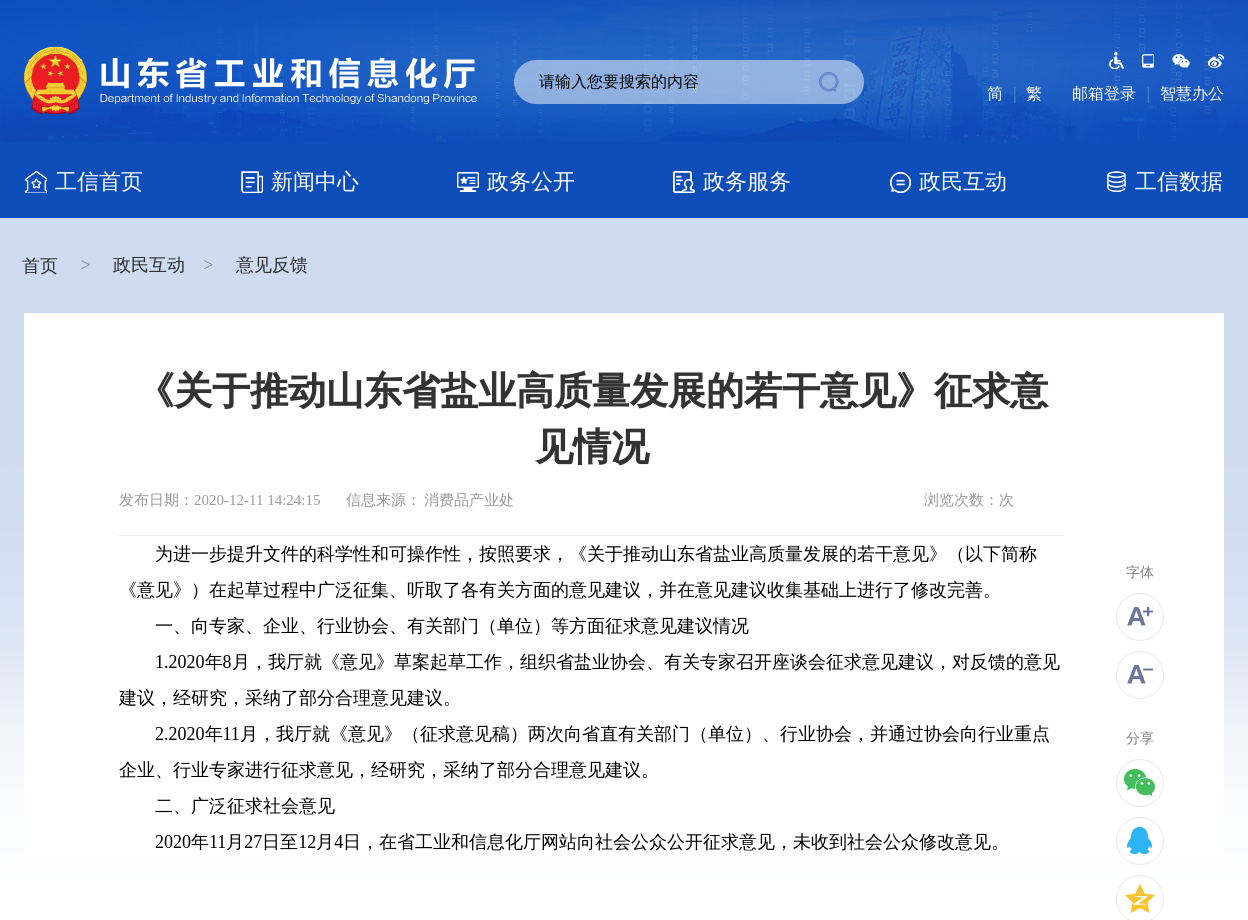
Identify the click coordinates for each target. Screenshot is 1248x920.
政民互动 (149, 265)
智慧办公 (1192, 93)
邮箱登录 (1104, 93)
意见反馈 (272, 265)
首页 (42, 266)
